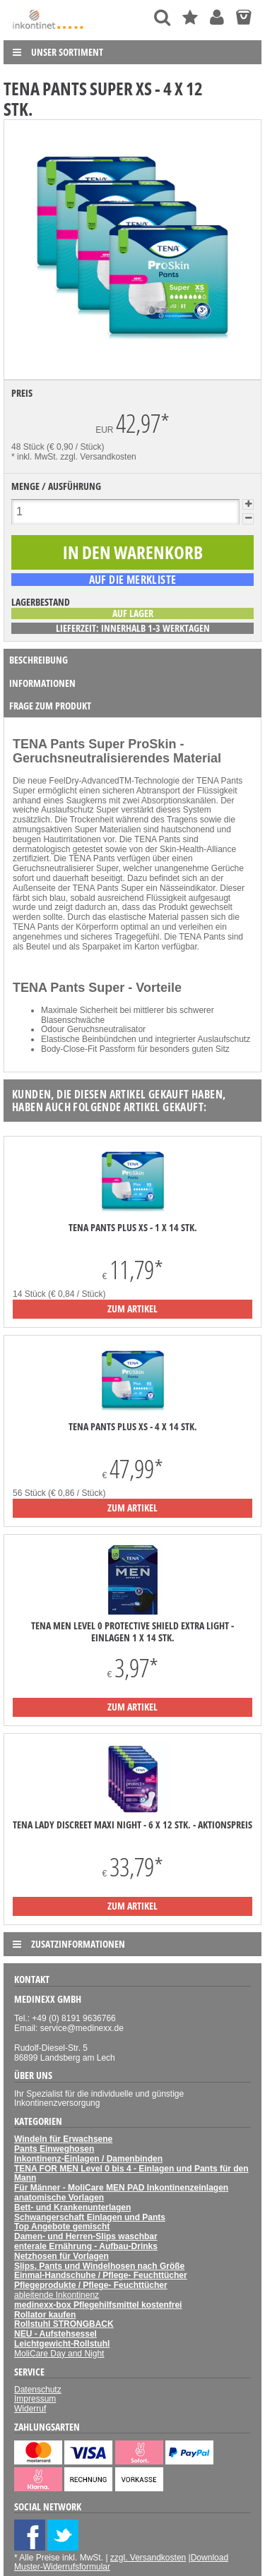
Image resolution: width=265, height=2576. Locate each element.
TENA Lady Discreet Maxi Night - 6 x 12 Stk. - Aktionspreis (132, 1825)
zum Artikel (132, 1308)
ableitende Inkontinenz (56, 2295)
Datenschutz (37, 2390)
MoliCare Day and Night (59, 2354)
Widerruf (30, 2409)
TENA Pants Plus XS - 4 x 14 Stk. (133, 1426)
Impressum (35, 2399)
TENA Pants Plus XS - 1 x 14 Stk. (133, 1227)
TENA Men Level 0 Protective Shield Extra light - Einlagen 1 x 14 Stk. (132, 1631)
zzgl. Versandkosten (98, 457)
